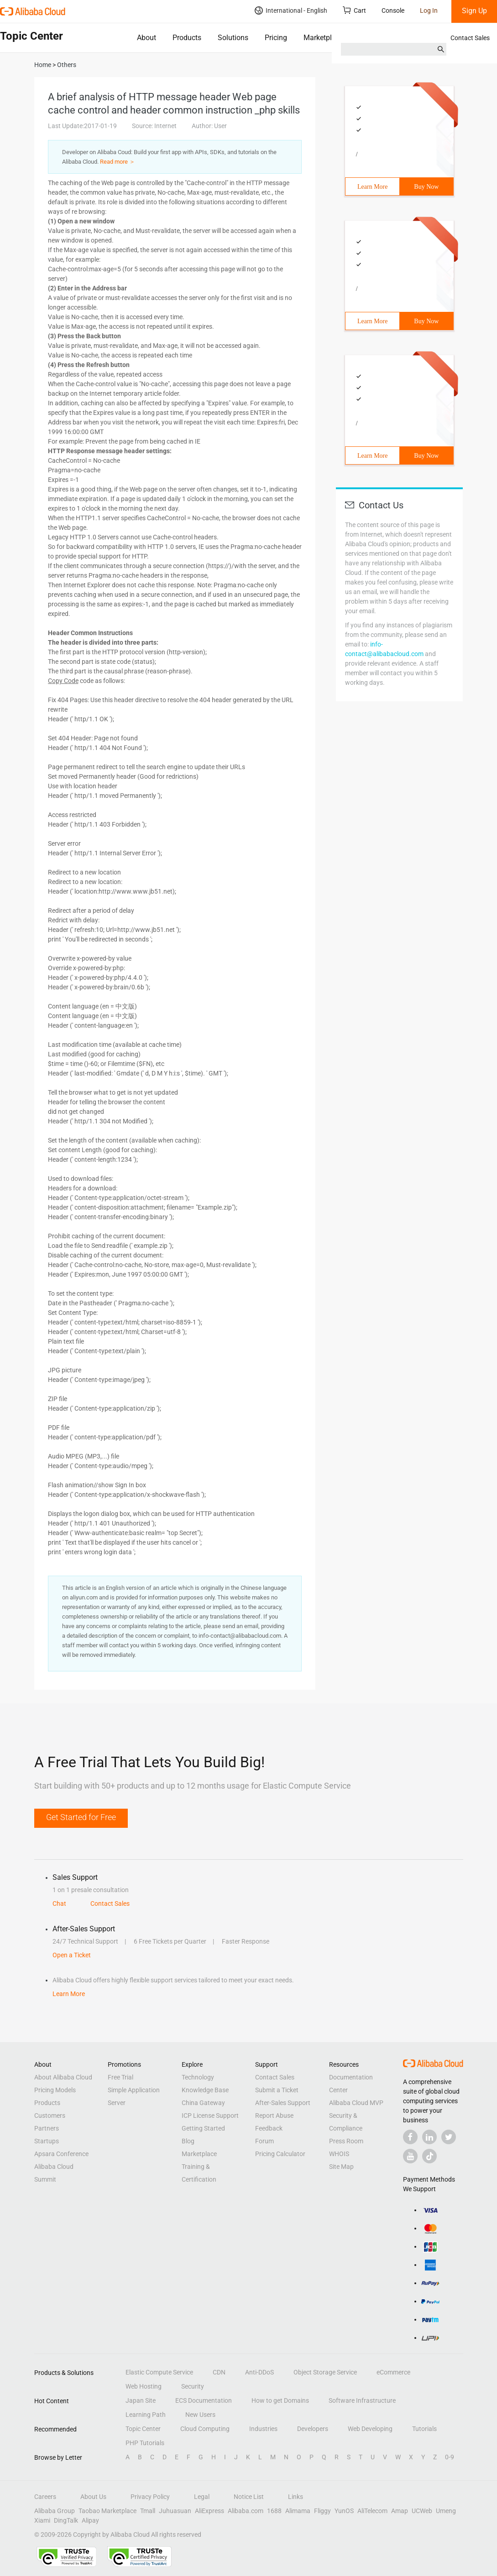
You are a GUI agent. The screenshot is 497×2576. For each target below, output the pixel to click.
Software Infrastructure (362, 2400)
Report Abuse (274, 2115)
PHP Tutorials (145, 2443)
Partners (46, 2128)
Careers (45, 2496)
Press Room (346, 2141)
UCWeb (422, 2510)
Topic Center (143, 2428)
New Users (200, 2414)
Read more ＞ (117, 161)
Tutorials (424, 2428)
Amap (399, 2510)
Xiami (42, 2520)
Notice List (249, 2496)
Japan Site (141, 2400)
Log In (429, 10)
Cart (354, 10)
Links (295, 2496)
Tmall (147, 2510)
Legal (201, 2496)
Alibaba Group (54, 2510)
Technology (198, 2077)
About (146, 37)
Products (187, 37)
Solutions (233, 37)
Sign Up (474, 10)
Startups (46, 2141)
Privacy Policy (150, 2496)
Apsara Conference (61, 2153)
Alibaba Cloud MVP (356, 2102)
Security (192, 2386)
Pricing (276, 37)
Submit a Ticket (276, 2090)
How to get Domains (280, 2400)
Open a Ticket (71, 1955)
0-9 (449, 2457)
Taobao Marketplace (107, 2510)
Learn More (372, 186)
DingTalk (66, 2520)
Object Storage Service (325, 2372)
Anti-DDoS (259, 2372)
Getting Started (203, 2128)
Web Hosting (144, 2386)
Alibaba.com (245, 2510)
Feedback (269, 2128)
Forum (264, 2141)
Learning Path (146, 2414)
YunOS (344, 2510)
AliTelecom (372, 2510)
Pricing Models (55, 2090)
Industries (263, 2428)
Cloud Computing (205, 2428)
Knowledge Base (205, 2090)
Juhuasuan (175, 2510)
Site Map (341, 2166)
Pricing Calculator (280, 2153)
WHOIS (339, 2153)
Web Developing (370, 2428)
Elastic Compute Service (159, 2372)
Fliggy (322, 2510)
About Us (93, 2496)
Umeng (446, 2510)
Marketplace (323, 37)
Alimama (297, 2510)
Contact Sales (470, 37)
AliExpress (209, 2510)
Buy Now (426, 186)
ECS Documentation (203, 2400)
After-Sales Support (282, 2102)
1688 (274, 2510)
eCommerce (393, 2372)
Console (393, 10)
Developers (312, 2428)
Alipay (90, 2520)
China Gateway (203, 2102)
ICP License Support (210, 2115)
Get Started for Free (81, 1817)
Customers (49, 2115)
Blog (188, 2141)
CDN (219, 2372)
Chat (59, 1903)
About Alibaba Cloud (63, 2077)
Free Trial (120, 2077)
